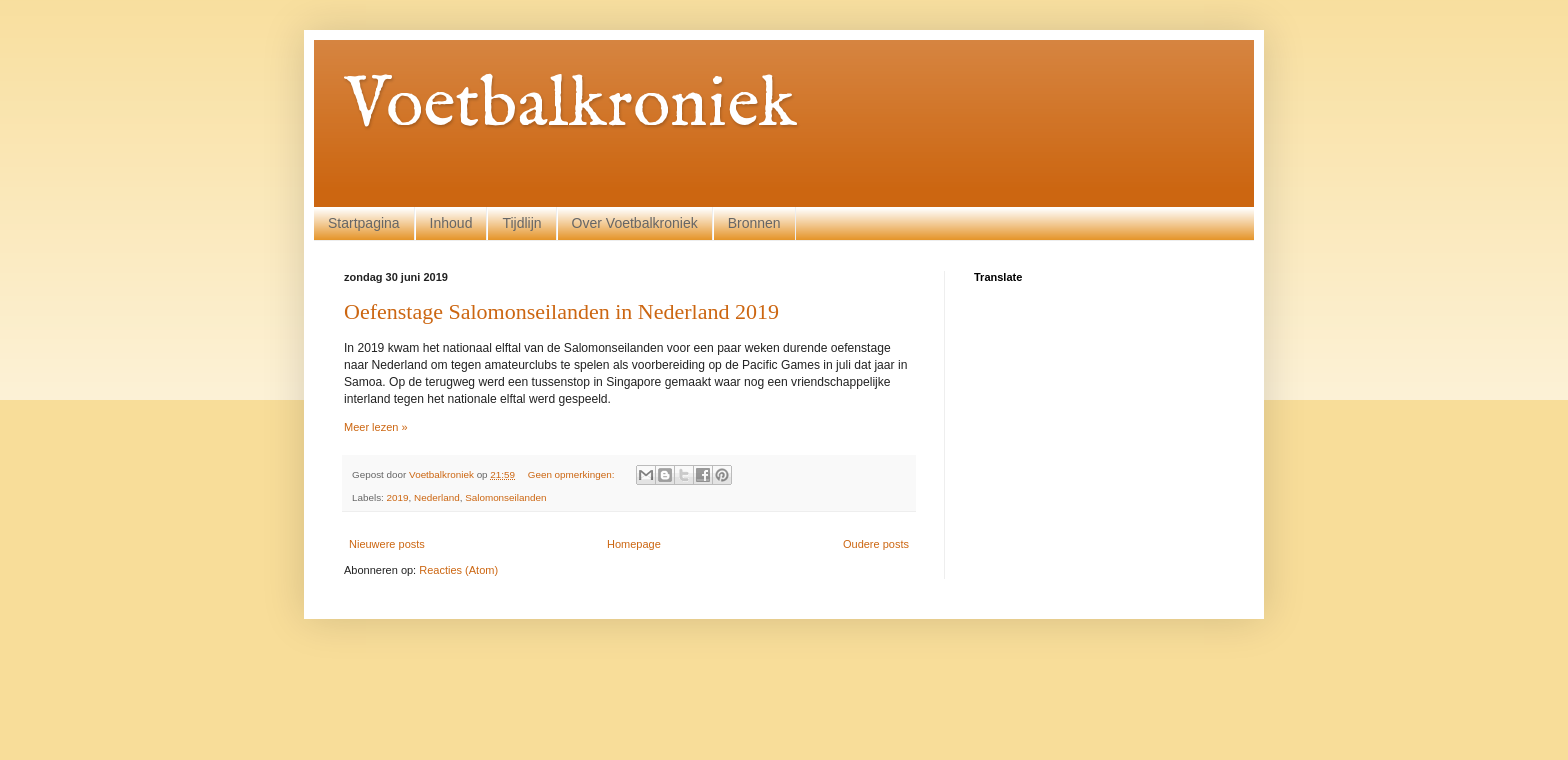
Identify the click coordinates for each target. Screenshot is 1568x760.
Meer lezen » (376, 427)
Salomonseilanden (505, 497)
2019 (398, 497)
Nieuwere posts (387, 544)
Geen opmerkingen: (572, 474)
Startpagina (364, 223)
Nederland (437, 497)
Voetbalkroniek (570, 106)
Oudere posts (876, 544)
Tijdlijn (521, 223)
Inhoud (451, 223)
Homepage (634, 544)
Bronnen (754, 223)
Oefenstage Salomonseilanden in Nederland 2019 (561, 311)
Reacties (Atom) (458, 570)
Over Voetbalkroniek (635, 223)
